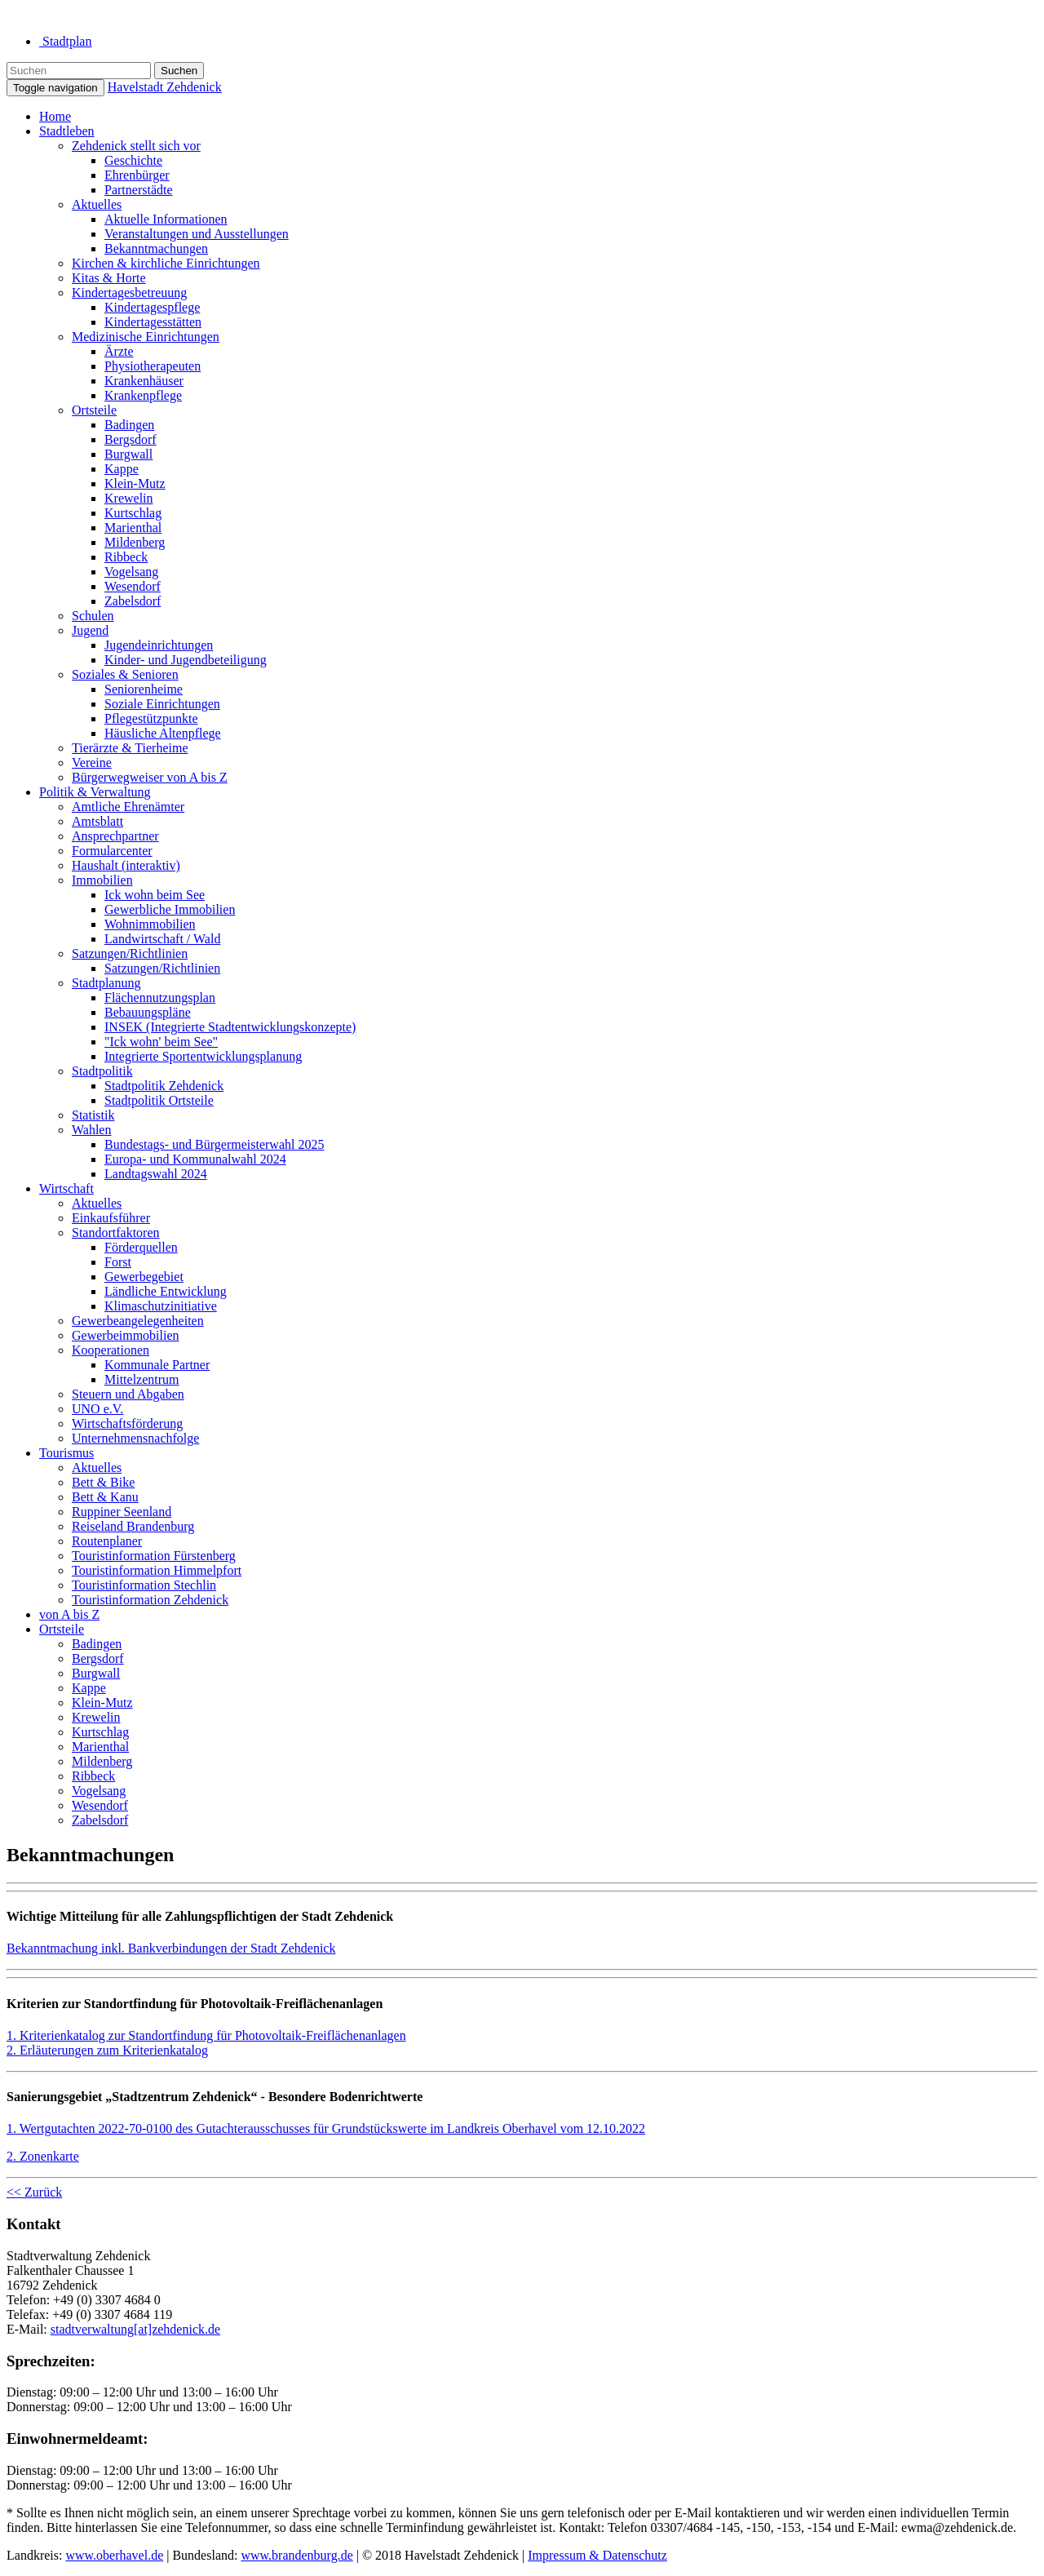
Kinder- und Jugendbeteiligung (185, 660)
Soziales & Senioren (125, 674)
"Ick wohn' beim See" (161, 1042)
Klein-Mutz (135, 483)
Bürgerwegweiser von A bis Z (150, 777)
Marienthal (132, 527)
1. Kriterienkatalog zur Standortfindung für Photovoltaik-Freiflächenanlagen (206, 2035)
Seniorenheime (143, 689)
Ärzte (119, 351)
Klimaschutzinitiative (160, 1306)
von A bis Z (69, 1614)
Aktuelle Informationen (166, 219)
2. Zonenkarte (43, 2156)
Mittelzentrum (141, 1379)
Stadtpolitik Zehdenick (163, 1086)
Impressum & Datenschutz (597, 2555)
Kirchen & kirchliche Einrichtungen (166, 263)
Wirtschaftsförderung (127, 1423)
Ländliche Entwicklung (165, 1291)
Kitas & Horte (109, 278)
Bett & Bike (103, 1482)
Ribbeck (126, 557)
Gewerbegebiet (144, 1277)
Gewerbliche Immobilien (169, 909)
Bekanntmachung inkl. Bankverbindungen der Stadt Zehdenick (171, 1948)
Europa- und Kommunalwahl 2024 (195, 1159)
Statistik (93, 1115)
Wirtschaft (66, 1188)
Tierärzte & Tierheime (130, 748)
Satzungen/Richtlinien (130, 953)
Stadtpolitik (102, 1071)
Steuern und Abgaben (128, 1394)
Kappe (121, 469)
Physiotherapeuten (152, 366)
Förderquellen (141, 1247)
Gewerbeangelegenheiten (138, 1321)
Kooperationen (110, 1350)
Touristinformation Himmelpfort (156, 1570)
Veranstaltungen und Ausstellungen (196, 234)
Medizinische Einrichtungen (145, 337)
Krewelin (128, 498)
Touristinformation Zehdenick (150, 1600)
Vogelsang (131, 572)
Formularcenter (112, 851)
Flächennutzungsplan (159, 997)
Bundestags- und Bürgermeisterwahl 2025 (214, 1144)
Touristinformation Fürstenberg (154, 1556)
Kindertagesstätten (152, 322)
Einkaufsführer (111, 1218)
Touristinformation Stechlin (144, 1585)
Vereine (92, 762)
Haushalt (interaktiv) (126, 865)
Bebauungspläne (147, 1012)
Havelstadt (165, 87)
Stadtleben (67, 131)
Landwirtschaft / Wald (162, 939)
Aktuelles (97, 204)
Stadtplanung (106, 983)
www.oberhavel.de (114, 2555)
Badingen (129, 425)
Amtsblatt (97, 821)
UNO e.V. (97, 1409)
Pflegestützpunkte (151, 718)
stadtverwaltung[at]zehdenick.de (135, 2329)
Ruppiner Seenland (121, 1512)
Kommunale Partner (157, 1365)
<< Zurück (34, 2192)
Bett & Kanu (105, 1497)
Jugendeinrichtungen (158, 645)
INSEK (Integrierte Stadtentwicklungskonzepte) (230, 1027)
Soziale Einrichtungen (162, 704)
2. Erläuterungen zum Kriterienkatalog (107, 2050)
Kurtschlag (132, 513)
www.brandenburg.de (296, 2555)
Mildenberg (134, 542)
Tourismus (66, 1453)
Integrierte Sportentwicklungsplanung (203, 1056)
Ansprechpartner (115, 836)
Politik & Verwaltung (95, 792)
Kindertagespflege (152, 307)
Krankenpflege (143, 395)
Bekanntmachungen (156, 248)
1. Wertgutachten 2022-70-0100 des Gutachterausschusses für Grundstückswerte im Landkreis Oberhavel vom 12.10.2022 (326, 2128)
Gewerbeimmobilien (125, 1335)
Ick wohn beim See (154, 895)
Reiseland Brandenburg (133, 1526)
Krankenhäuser (144, 381)
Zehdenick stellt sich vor (136, 146)
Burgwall (128, 454)
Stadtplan (65, 41)
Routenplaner (107, 1541)
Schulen (93, 616)
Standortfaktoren (116, 1232)
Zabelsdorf (132, 601)
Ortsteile (94, 410)
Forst (117, 1262)
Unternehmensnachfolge (135, 1438)
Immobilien (102, 880)
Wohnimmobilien (150, 924)
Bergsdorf (130, 439)
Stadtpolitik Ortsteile (159, 1100)
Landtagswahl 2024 (155, 1174)
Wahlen (91, 1130)
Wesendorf (132, 586)
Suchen (179, 70)
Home (55, 116)
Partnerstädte (138, 190)
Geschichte (133, 160)
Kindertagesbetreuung (129, 292)
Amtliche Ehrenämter (128, 807)
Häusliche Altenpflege (162, 733)
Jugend (90, 630)
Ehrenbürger (137, 175)
